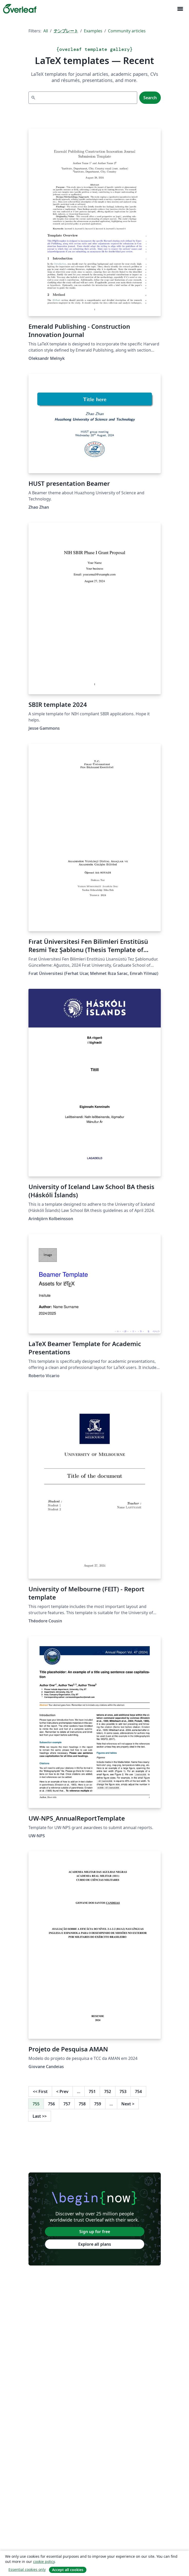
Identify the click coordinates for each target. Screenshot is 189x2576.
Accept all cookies (67, 2569)
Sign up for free (94, 2231)
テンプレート (66, 31)
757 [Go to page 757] (66, 2104)
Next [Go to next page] (127, 2104)
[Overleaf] (19, 8)
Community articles (127, 31)
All (45, 31)
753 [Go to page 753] (123, 2091)
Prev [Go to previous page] (62, 2091)
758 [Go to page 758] (82, 2104)
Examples (93, 31)
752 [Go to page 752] (107, 2091)
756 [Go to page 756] (51, 2104)
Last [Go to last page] (40, 2116)
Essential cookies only (27, 2569)
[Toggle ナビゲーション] (180, 9)
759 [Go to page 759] (97, 2104)
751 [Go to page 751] (92, 2091)
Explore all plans (94, 2244)
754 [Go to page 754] (138, 2091)
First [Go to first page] (40, 2091)
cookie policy (44, 2561)
